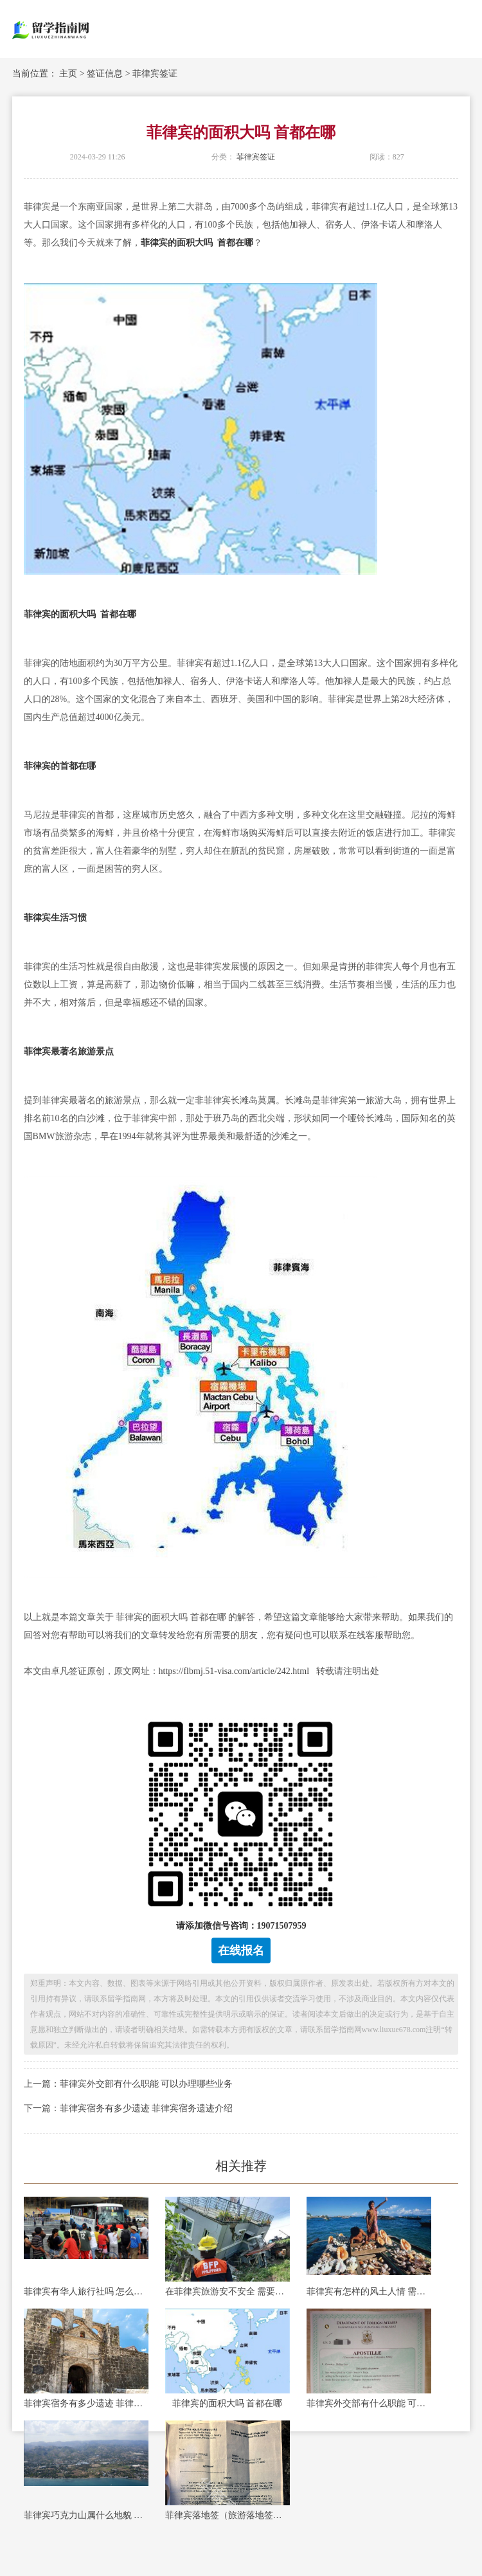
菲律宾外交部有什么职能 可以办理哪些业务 (369, 2403)
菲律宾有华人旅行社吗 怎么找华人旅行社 (86, 2291)
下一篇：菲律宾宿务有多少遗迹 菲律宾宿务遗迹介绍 (128, 2108)
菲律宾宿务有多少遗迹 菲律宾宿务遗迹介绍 (86, 2403)
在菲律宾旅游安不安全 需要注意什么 (227, 2291)
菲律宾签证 (154, 73)
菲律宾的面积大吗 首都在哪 (227, 2403)
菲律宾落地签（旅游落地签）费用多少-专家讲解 (227, 2515)
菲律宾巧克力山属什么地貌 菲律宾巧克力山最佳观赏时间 (86, 2515)
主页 (68, 73)
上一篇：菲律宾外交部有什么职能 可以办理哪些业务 (128, 2084)
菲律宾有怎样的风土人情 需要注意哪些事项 (369, 2291)
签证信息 (105, 73)
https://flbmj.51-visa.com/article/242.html (234, 1671)
